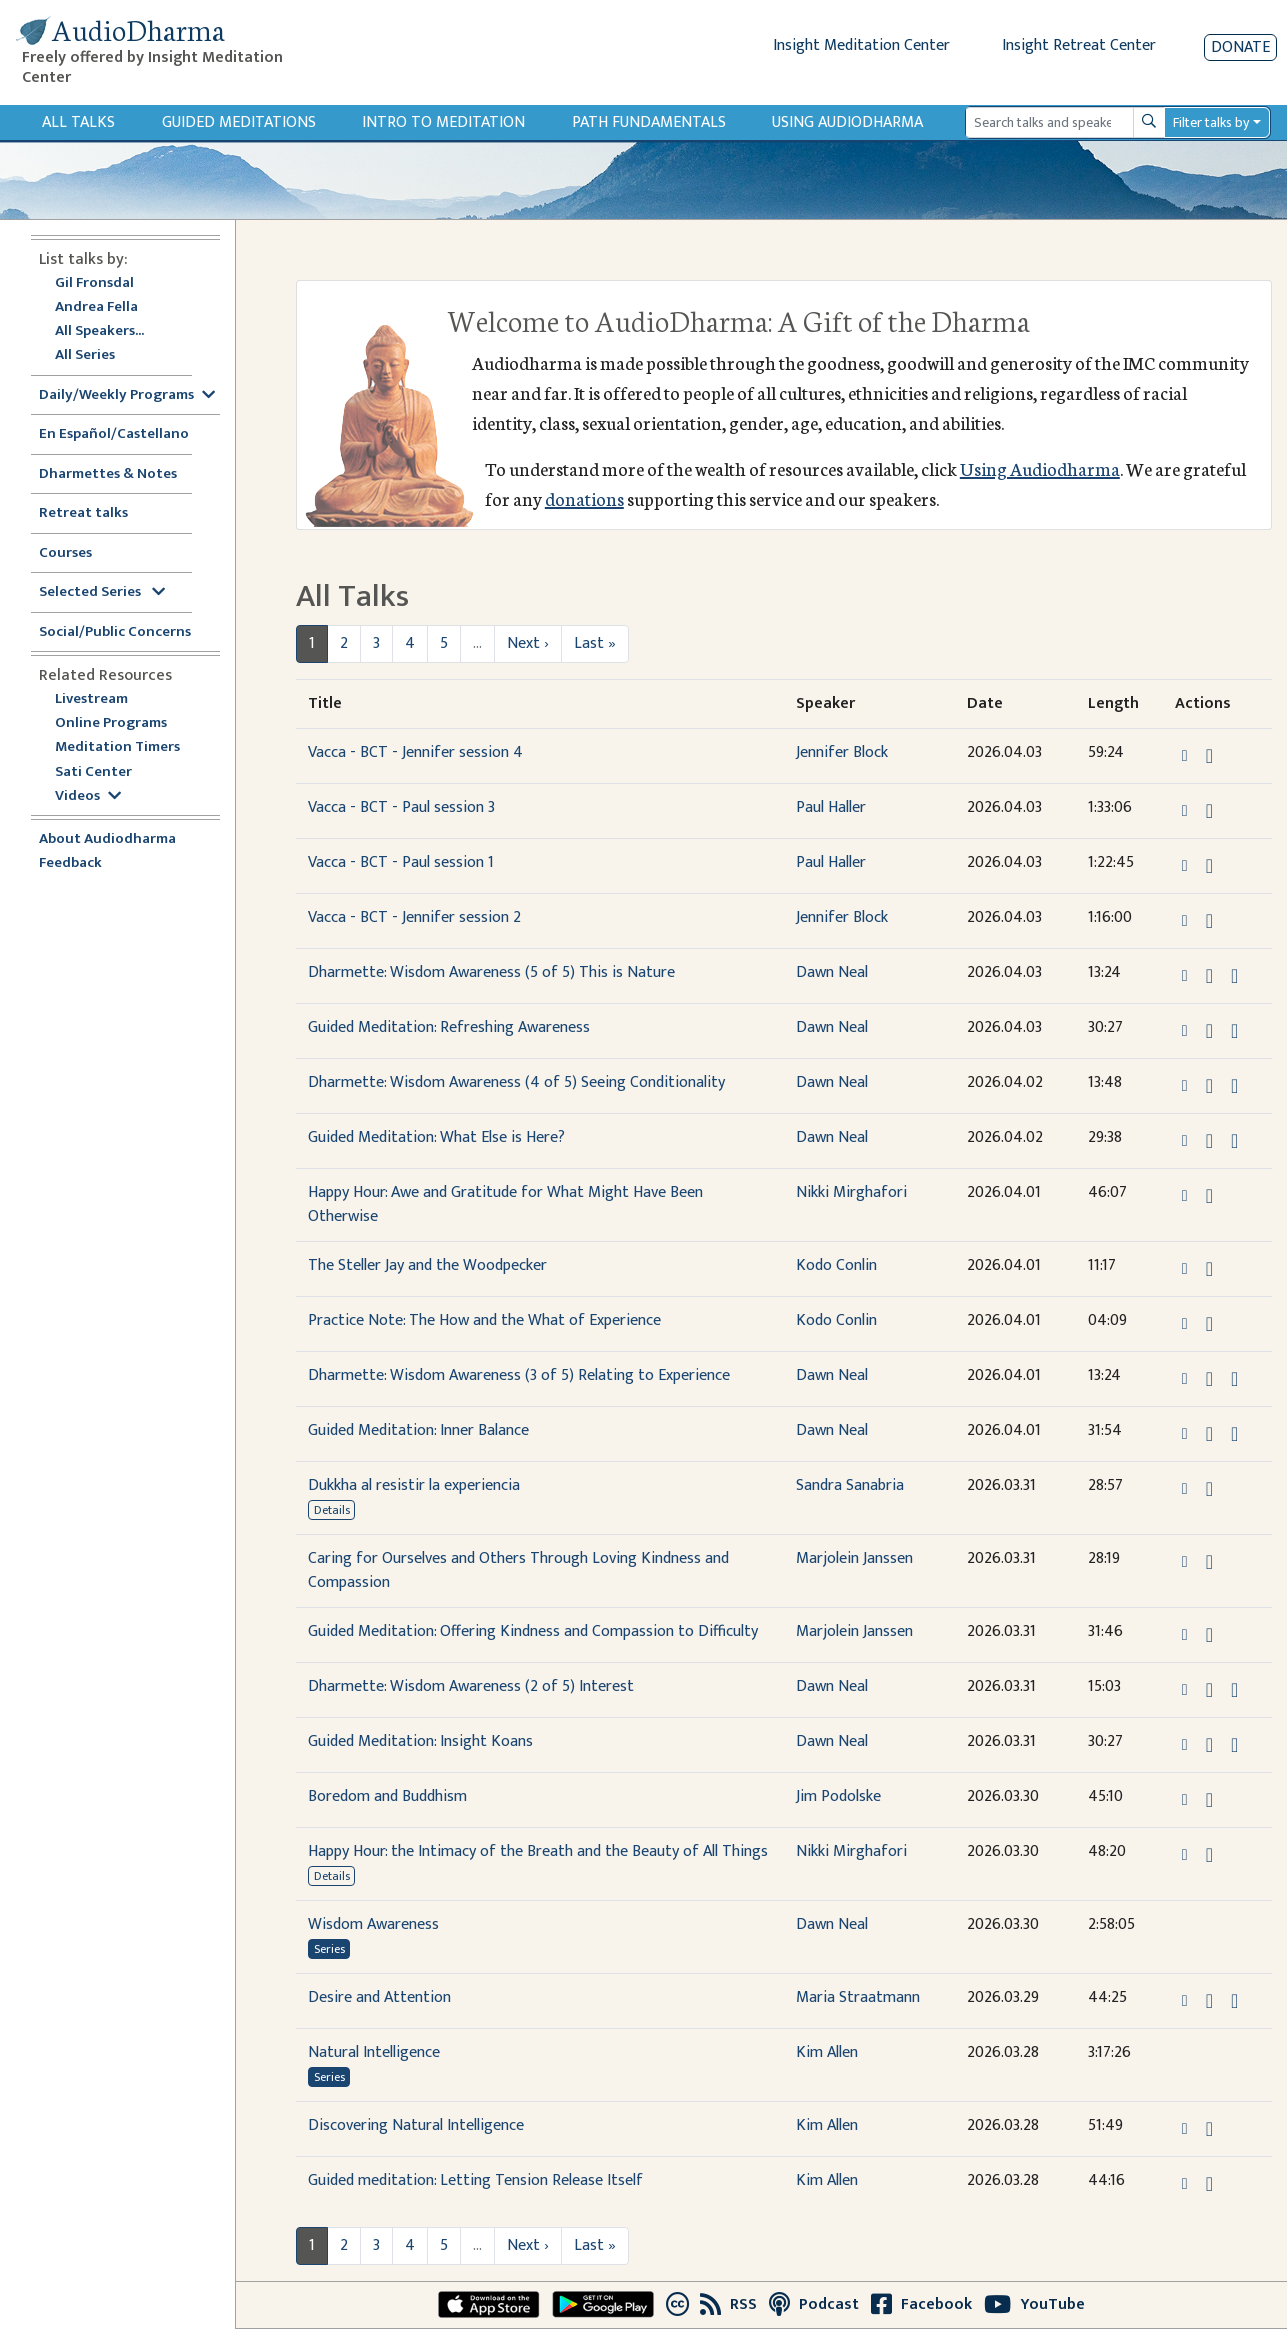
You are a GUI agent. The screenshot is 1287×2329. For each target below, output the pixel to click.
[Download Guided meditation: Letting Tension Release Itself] (1209, 2184)
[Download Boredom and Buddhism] (1209, 1800)
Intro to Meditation (443, 122)
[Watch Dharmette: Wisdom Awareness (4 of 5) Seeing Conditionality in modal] (1234, 1086)
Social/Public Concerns (115, 632)
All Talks (78, 122)
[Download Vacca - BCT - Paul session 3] (1209, 811)
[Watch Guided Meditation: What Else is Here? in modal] (1234, 1141)
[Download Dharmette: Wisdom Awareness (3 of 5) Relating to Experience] (1209, 1379)
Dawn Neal (832, 972)
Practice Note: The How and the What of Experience (484, 1320)
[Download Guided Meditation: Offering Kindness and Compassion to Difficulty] (1209, 1635)
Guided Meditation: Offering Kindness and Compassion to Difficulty (533, 1631)
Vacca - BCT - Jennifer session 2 (414, 917)
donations (584, 498)
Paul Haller (831, 807)
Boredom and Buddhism (387, 1796)
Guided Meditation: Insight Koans (420, 1741)
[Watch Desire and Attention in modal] (1234, 2001)
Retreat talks (83, 513)
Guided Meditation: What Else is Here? (436, 1137)
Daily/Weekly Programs (127, 395)
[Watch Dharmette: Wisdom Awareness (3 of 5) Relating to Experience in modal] (1234, 1379)
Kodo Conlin (836, 1265)
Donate (1240, 47)
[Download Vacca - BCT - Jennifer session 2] (1209, 921)
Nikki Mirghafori (851, 1192)
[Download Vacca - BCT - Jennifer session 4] (1209, 756)
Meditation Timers (117, 747)
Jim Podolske (838, 1796)
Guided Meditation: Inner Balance (418, 1430)
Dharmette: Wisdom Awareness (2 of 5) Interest (471, 1686)
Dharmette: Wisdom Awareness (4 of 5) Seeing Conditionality (516, 1082)
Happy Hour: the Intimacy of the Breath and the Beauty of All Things (538, 1851)
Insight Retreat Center (1079, 45)
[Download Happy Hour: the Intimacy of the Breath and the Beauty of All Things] (1209, 1855)
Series (329, 1949)
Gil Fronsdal (94, 283)
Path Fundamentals (649, 122)
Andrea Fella (96, 307)
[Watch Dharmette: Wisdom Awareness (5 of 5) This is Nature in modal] (1234, 976)
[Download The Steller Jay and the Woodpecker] (1209, 1269)
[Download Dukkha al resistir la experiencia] (1209, 1489)
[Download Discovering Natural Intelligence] (1209, 2129)
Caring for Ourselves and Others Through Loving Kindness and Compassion (518, 1570)
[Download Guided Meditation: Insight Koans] (1209, 1745)
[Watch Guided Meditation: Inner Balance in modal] (1234, 1434)
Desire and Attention (379, 1997)
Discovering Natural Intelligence (416, 2125)
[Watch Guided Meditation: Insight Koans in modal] (1234, 1745)
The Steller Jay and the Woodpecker (427, 1265)
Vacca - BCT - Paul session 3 (401, 807)
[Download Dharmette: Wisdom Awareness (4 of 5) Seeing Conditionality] (1209, 1086)
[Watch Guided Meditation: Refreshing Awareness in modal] (1234, 1031)
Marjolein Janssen (854, 1558)
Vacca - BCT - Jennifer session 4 (415, 752)
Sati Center (93, 772)
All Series (85, 355)
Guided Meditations (239, 122)
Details (332, 1510)
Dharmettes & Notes (108, 474)
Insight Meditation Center (861, 45)
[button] (1187, 754)
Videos (88, 796)
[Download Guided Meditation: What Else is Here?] (1209, 1141)
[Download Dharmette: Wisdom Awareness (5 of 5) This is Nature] (1209, 976)
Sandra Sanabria (850, 1485)
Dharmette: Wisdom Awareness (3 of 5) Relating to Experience (519, 1375)
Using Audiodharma (847, 122)
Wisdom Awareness (373, 1924)
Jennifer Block (842, 752)
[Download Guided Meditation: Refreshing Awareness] (1209, 1031)
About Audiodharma (107, 839)
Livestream (91, 699)
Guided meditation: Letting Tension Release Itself (475, 2180)
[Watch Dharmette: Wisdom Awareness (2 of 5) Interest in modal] (1234, 1690)
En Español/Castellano (114, 434)
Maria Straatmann (858, 1997)
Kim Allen (827, 2052)
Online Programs (111, 723)
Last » (595, 643)
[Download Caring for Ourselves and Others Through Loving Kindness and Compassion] (1209, 1562)
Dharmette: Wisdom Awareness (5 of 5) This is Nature (491, 972)
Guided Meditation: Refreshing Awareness (449, 1027)
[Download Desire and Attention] (1209, 2001)
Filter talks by (1211, 122)
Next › (528, 643)
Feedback (70, 863)
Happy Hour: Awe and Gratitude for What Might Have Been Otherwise (505, 1204)
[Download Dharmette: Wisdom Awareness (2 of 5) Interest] (1209, 1690)
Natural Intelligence (374, 2052)
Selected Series (102, 592)
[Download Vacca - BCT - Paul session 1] (1209, 866)
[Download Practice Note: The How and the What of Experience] (1209, 1324)
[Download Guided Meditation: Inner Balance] (1209, 1434)
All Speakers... (99, 331)
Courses (65, 553)
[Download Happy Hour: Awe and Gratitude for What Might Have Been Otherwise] (1209, 1196)
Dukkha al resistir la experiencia (414, 1485)
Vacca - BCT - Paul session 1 (401, 862)
